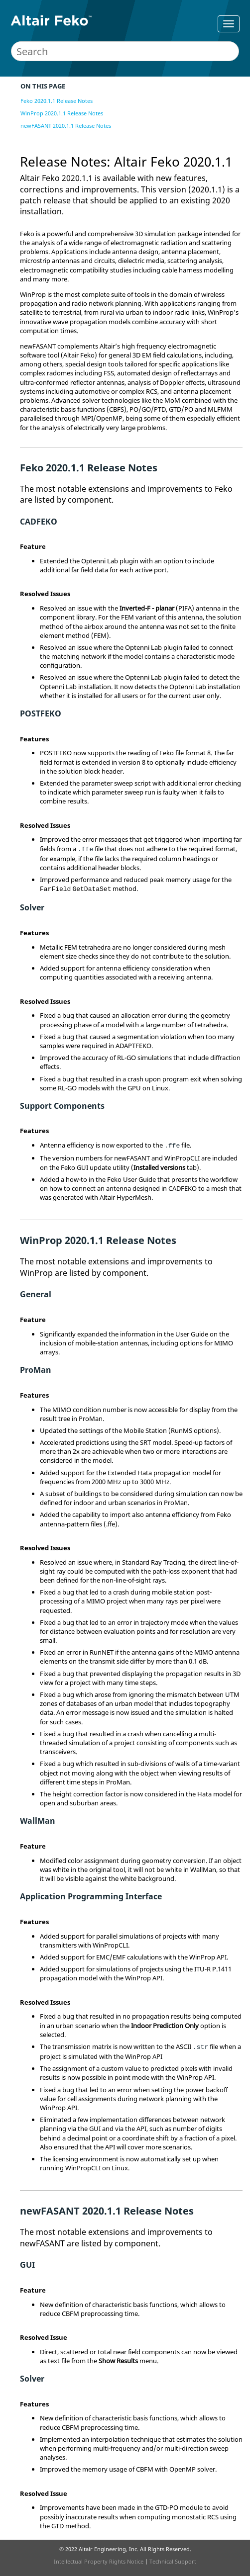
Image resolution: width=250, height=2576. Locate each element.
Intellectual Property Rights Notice (98, 2561)
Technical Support (172, 2561)
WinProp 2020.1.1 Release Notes (61, 113)
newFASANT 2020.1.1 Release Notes (65, 125)
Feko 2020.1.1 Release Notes (56, 100)
